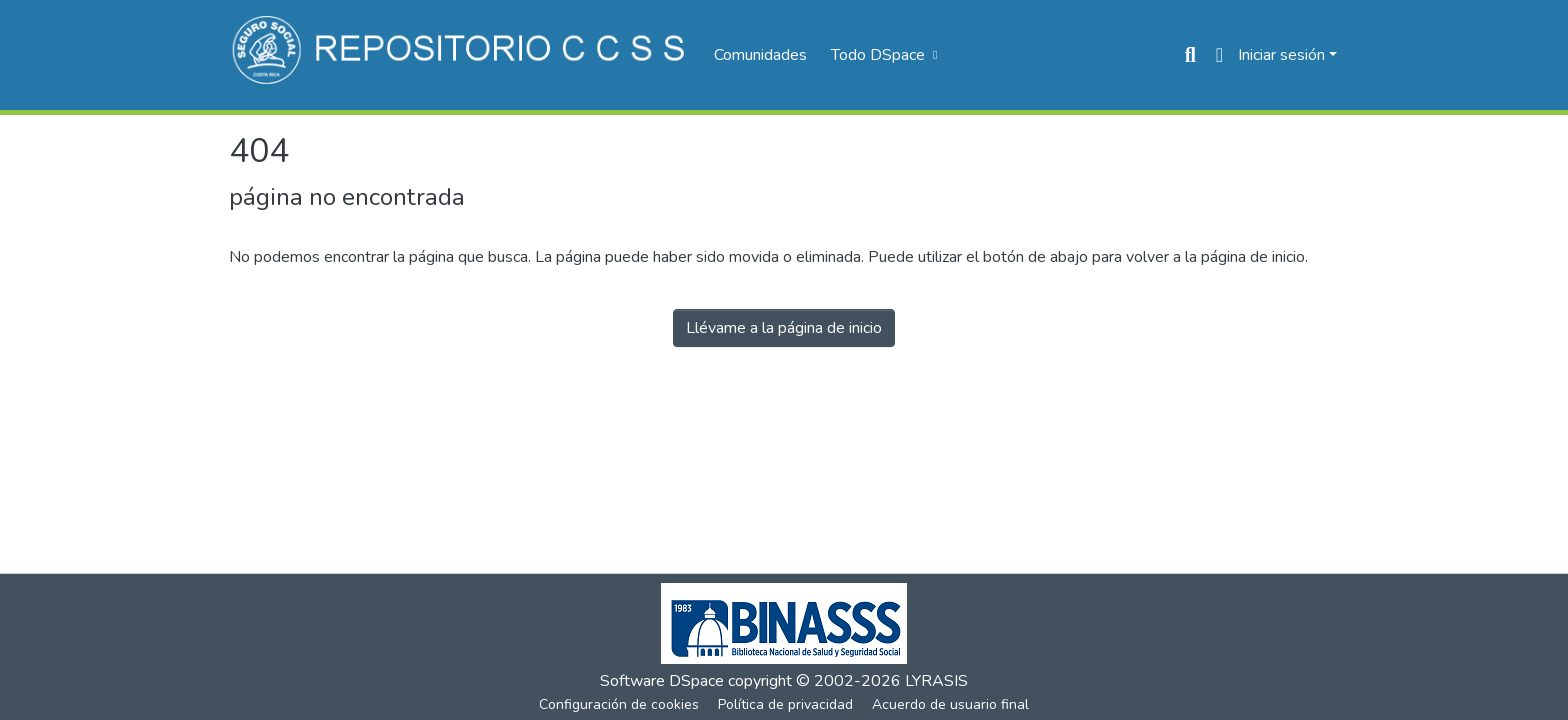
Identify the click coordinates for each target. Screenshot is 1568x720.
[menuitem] (882, 55)
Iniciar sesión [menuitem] (1281, 55)
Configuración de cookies (619, 704)
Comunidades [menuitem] (760, 55)
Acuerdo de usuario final (950, 704)
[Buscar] (1190, 55)
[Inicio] (461, 55)
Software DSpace (662, 681)
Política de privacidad (785, 704)
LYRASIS (936, 681)
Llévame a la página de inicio (784, 328)
